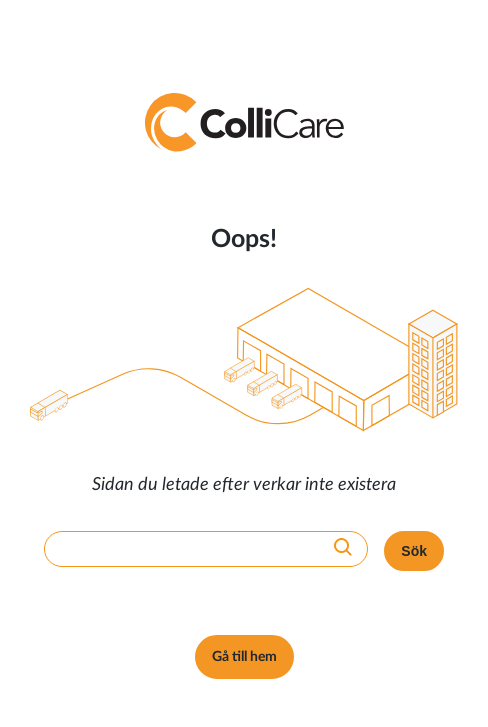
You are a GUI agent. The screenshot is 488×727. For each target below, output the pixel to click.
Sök (414, 551)
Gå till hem (244, 657)
